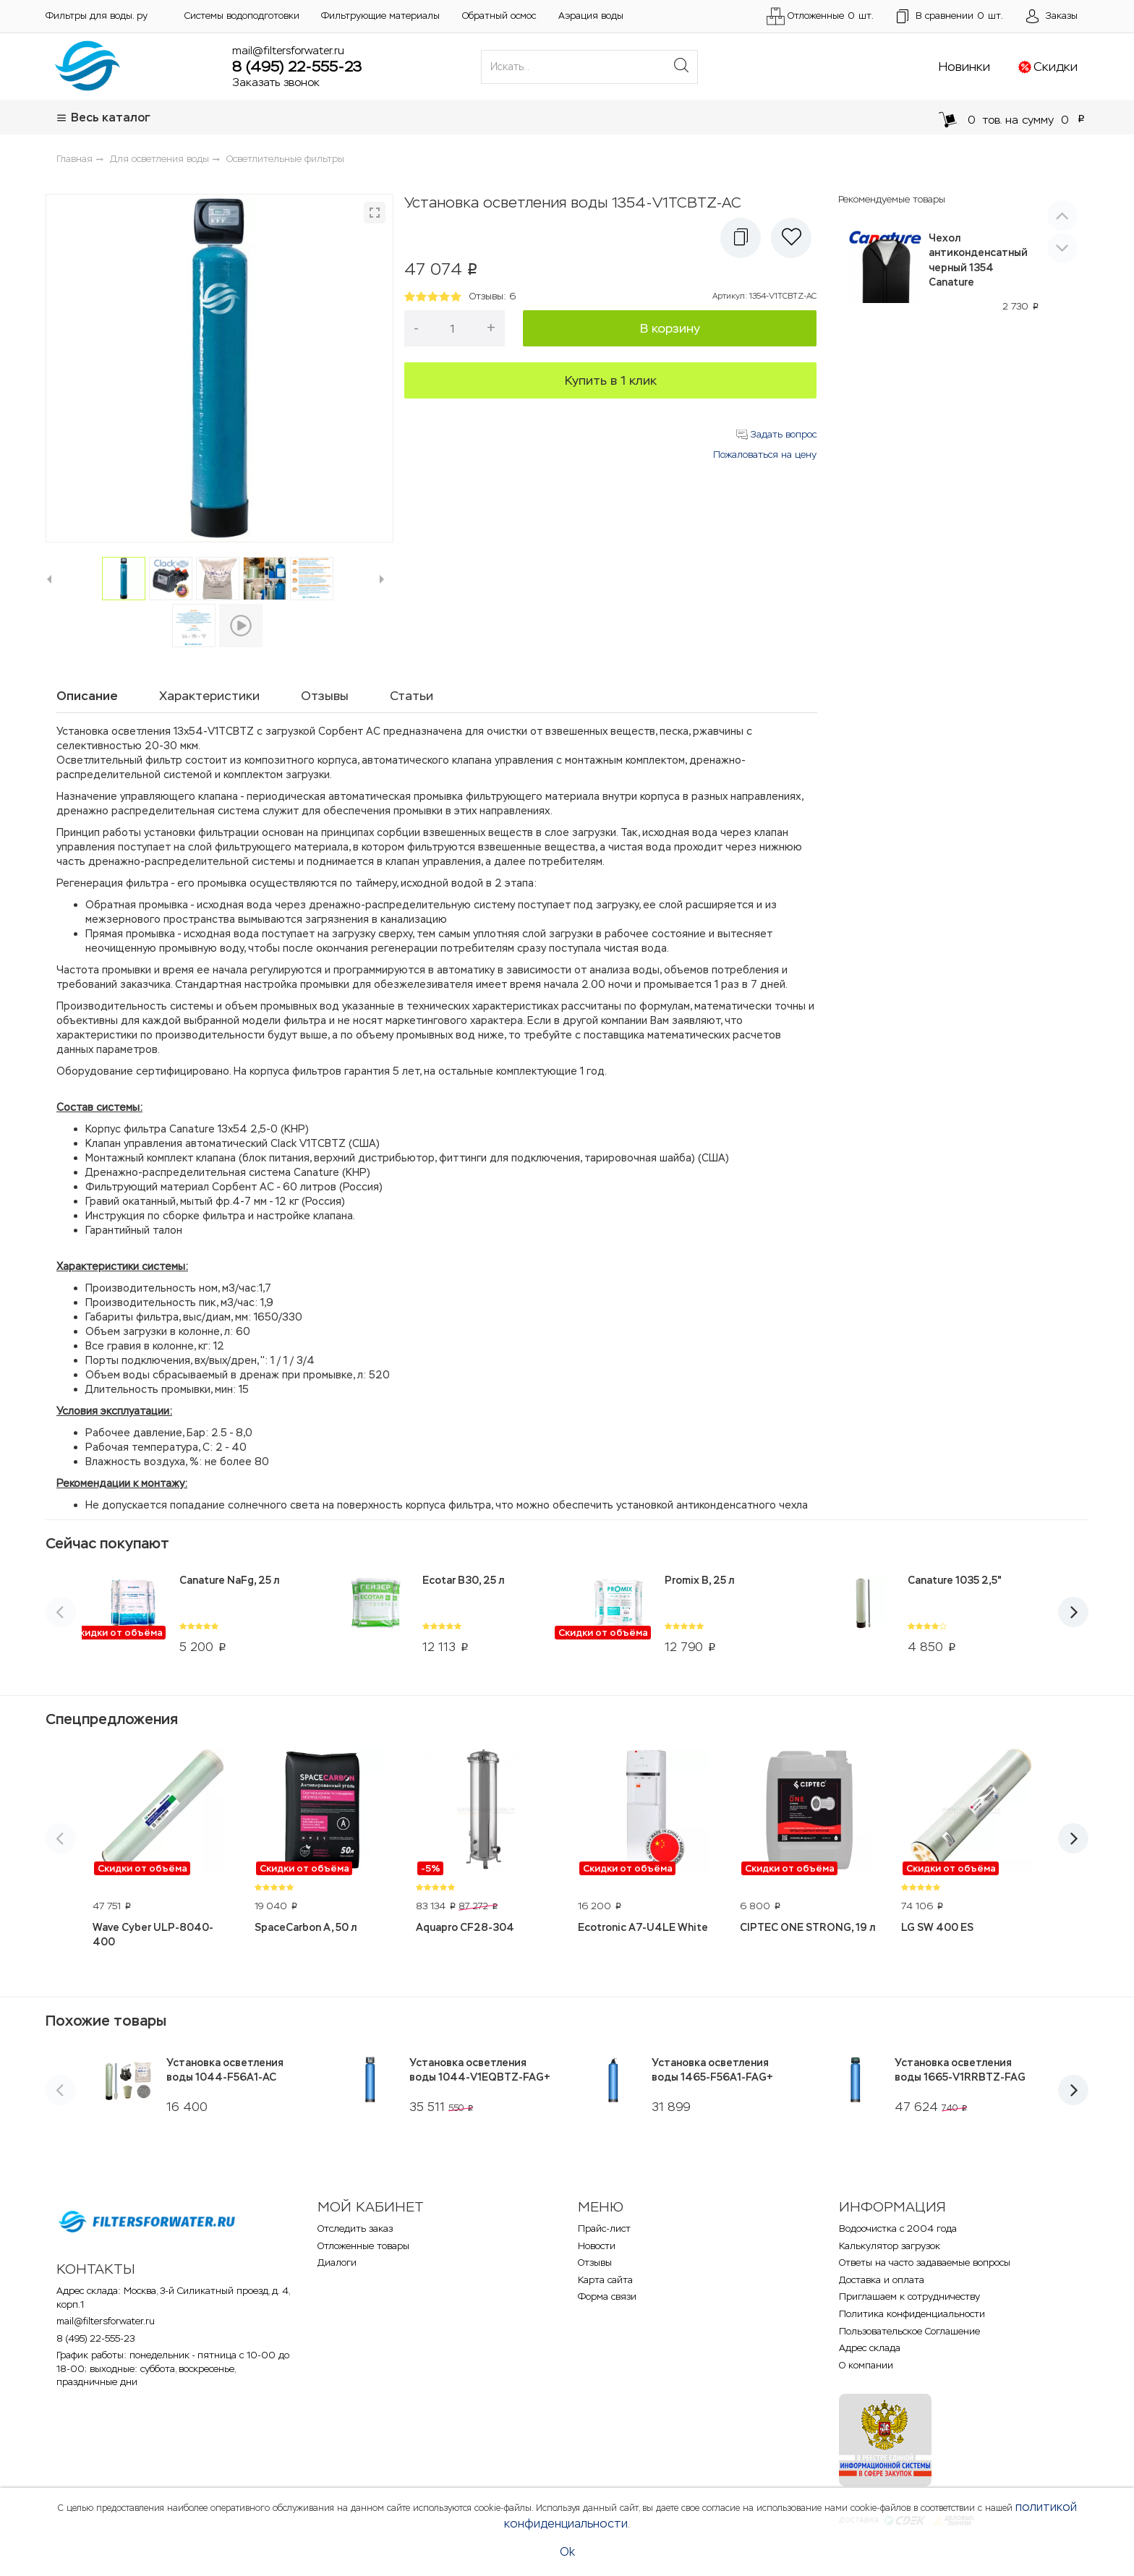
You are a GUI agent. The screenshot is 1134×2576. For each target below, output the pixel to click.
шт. (950, 16)
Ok (567, 2551)
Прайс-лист (604, 2228)
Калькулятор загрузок (889, 2246)
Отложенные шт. (820, 16)
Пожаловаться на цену (765, 454)
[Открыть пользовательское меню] (1051, 16)
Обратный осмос (499, 15)
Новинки (964, 66)
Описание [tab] (87, 696)
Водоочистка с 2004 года (898, 2228)
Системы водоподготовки (241, 15)
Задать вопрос (776, 434)
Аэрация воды (590, 15)
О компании (866, 2365)
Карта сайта (605, 2280)
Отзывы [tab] (325, 696)
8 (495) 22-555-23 (297, 66)
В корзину (670, 328)
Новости (596, 2246)
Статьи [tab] (411, 696)
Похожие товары (106, 2020)
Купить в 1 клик (611, 380)
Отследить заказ (355, 2228)
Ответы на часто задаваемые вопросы (924, 2262)
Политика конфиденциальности (912, 2314)
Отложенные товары (363, 2246)
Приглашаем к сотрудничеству (909, 2296)
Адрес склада (869, 2348)
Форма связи (607, 2296)
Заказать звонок (276, 82)
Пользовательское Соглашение (909, 2331)
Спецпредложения (112, 1719)
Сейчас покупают (107, 1543)
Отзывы (595, 2262)
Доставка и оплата (881, 2280)
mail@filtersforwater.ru (288, 50)
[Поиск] (681, 67)
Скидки (1055, 66)
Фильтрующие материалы (380, 15)
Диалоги (337, 2262)
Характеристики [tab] (209, 696)
